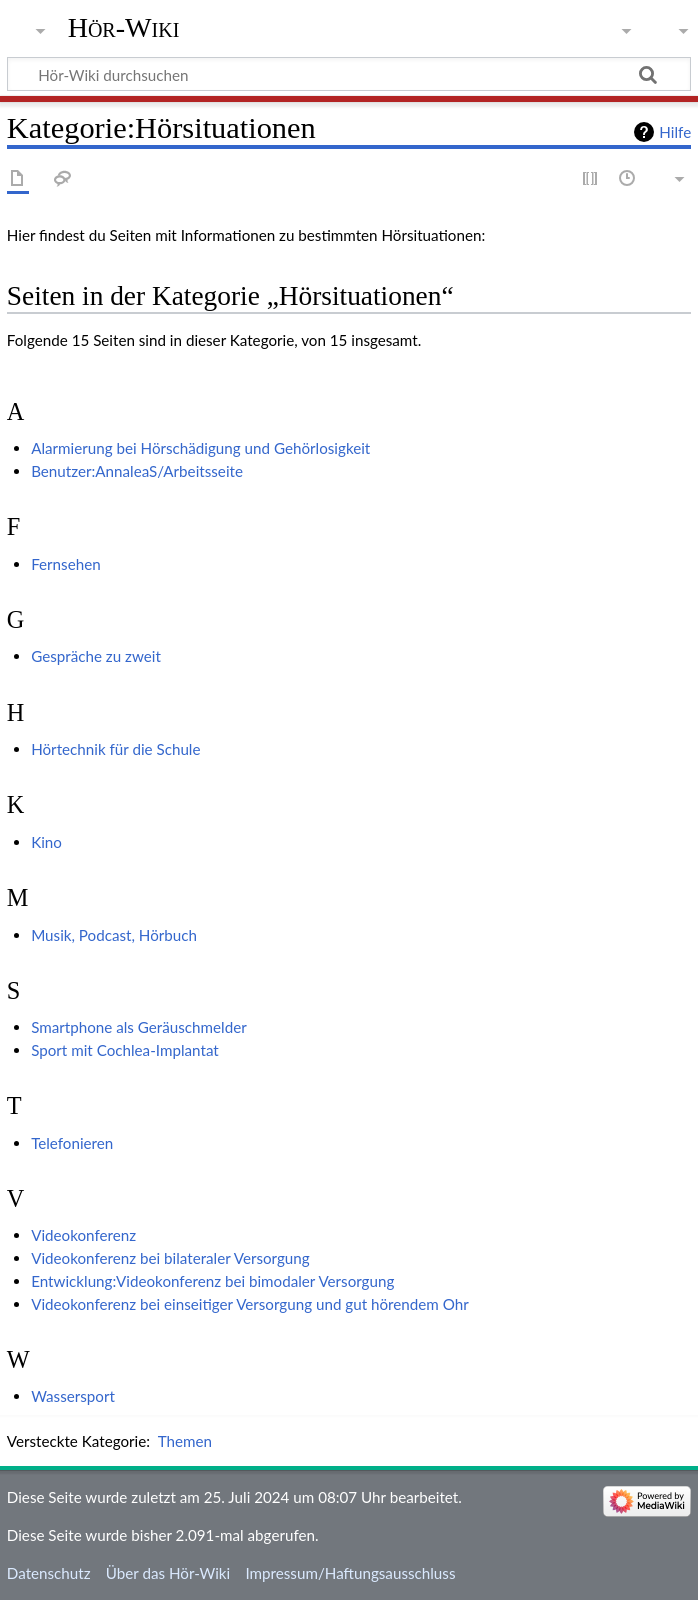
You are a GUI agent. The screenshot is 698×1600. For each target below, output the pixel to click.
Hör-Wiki (124, 27)
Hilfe (675, 132)
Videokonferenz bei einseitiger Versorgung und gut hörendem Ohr (250, 1304)
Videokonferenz (83, 1235)
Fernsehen (66, 564)
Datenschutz (49, 1573)
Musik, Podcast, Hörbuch (114, 935)
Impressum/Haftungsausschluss (350, 1573)
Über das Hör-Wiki (168, 1573)
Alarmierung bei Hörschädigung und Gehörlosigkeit (200, 448)
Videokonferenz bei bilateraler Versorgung (170, 1258)
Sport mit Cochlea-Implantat (125, 1050)
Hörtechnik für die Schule (115, 749)
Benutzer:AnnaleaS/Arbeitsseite (137, 471)
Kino (46, 842)
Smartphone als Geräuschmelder (139, 1027)
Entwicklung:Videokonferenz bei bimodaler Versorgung (212, 1281)
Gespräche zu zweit (96, 656)
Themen (185, 1441)
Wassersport (73, 1396)
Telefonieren (72, 1143)
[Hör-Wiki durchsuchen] (349, 74)
